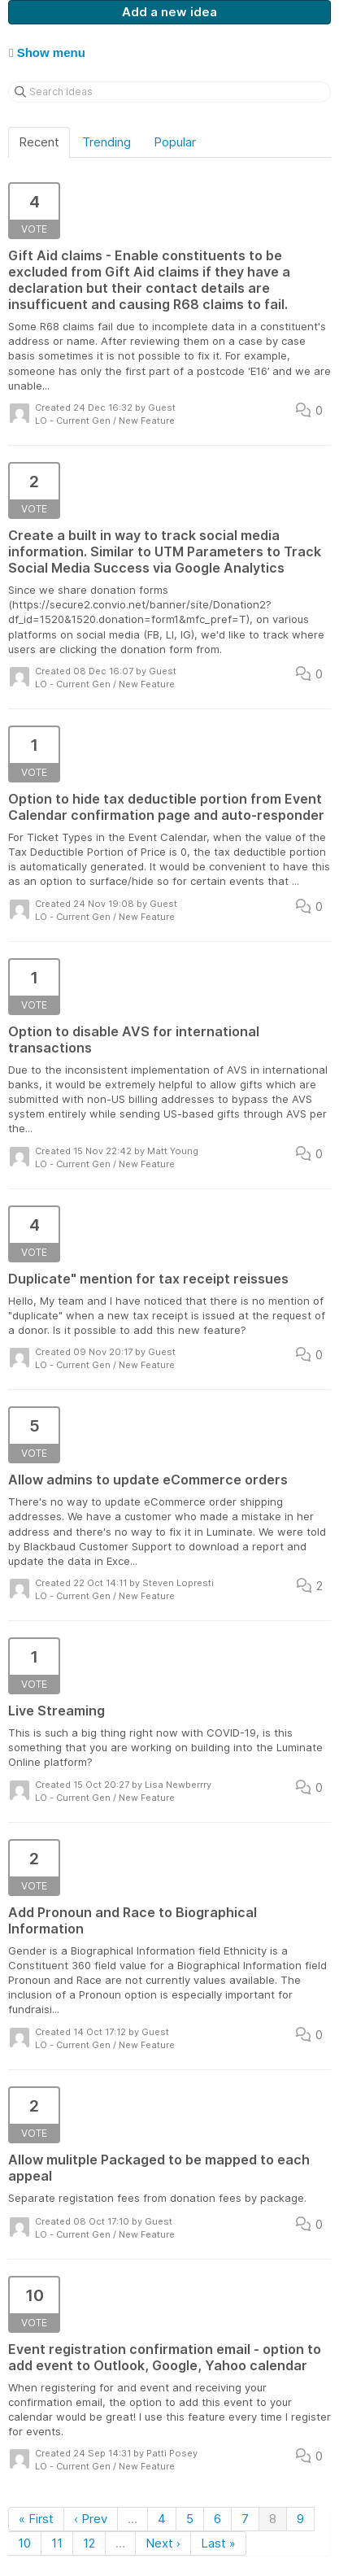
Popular (175, 142)
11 (57, 2543)
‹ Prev (90, 2518)
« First (36, 2518)
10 (24, 2543)
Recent (39, 142)
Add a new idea (169, 12)
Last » (218, 2543)
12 (89, 2543)
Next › (163, 2543)
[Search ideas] (169, 91)
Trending (106, 142)
